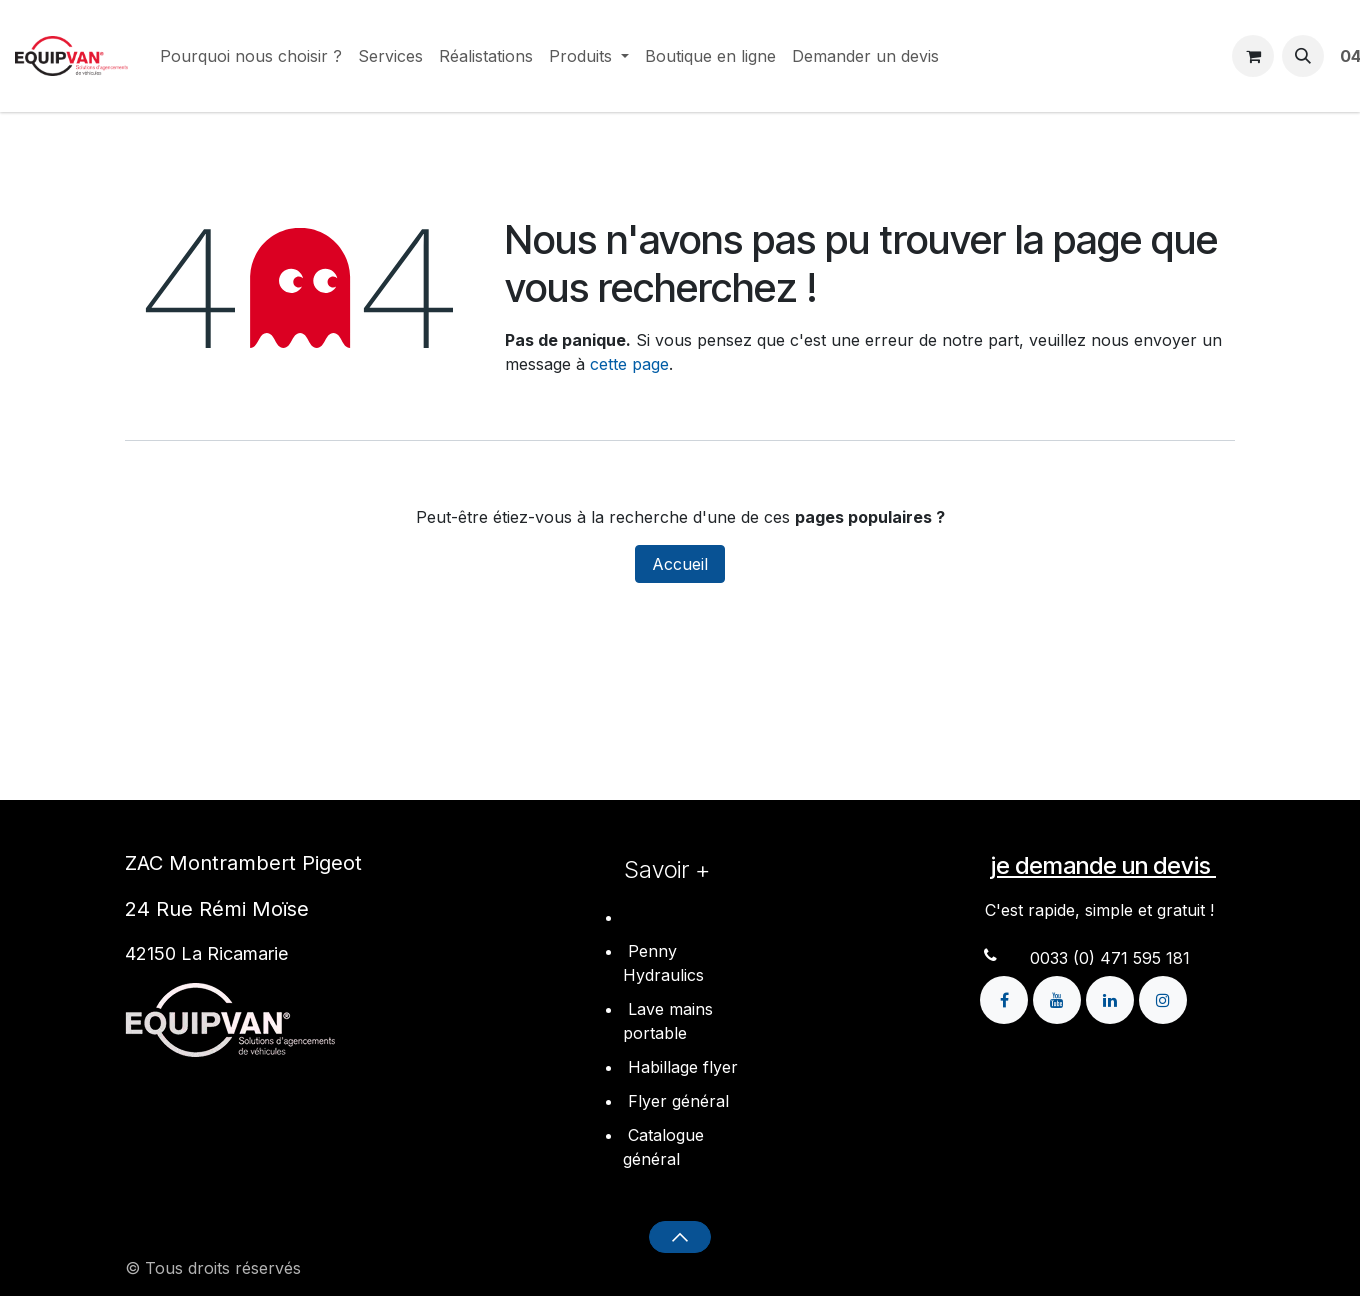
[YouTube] (1059, 998)
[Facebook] (1006, 998)
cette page (629, 364)
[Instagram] (1163, 998)
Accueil (680, 564)
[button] (1303, 56)
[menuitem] (251, 56)
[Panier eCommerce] (1253, 56)
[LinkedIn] (1112, 998)
